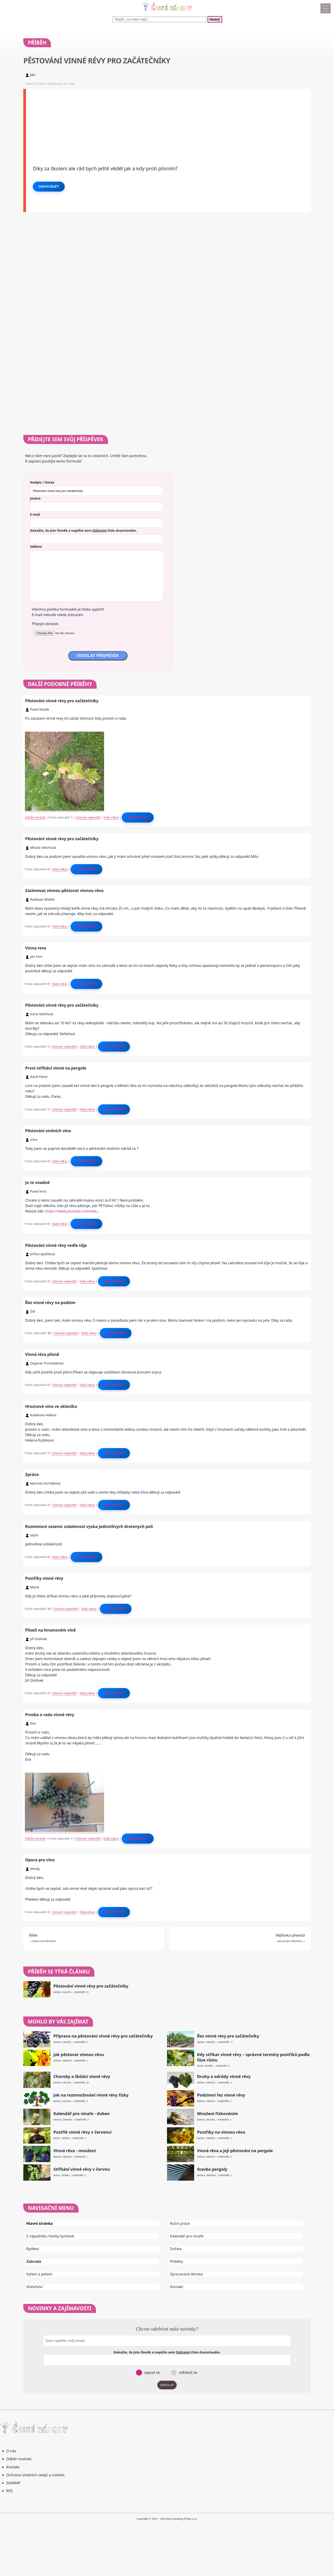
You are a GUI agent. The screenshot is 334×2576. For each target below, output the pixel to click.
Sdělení (36, 546)
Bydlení (32, 2248)
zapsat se (151, 2372)
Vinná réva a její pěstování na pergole (235, 2150)
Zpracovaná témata (186, 2274)
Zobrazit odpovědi (88, 817)
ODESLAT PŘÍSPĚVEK (97, 655)
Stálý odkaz (111, 817)
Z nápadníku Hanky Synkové (50, 2236)
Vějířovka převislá (290, 1935)
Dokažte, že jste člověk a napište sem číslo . (83, 530)
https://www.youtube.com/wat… (72, 1211)
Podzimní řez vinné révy (221, 2095)
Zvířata (175, 2248)
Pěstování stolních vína (48, 1130)
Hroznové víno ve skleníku (51, 1406)
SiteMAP (13, 2482)
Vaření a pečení (39, 2274)
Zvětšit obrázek (35, 817)
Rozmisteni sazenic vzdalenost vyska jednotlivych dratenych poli (89, 1526)
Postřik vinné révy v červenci (82, 2132)
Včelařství (34, 2286)
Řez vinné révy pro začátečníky (228, 2036)
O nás (11, 2450)
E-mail (35, 514)
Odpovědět (48, 186)
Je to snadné (37, 1182)
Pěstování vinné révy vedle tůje (56, 1245)
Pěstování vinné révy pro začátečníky (61, 700)
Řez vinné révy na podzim (50, 1302)
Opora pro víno (40, 1859)
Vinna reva (35, 948)
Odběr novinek (18, 2458)
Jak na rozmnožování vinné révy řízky (91, 2095)
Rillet (33, 1935)
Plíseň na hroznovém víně (50, 1630)
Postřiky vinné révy (44, 1578)
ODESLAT (167, 2385)
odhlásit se (187, 2372)
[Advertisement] (162, 120)
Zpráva (32, 1474)
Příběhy (176, 2261)
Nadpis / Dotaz (42, 482)
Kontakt (176, 2286)
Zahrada (33, 2261)
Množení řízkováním (217, 2113)
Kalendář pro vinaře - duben (81, 2113)
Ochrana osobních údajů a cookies (35, 2474)
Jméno (35, 498)
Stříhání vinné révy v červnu (81, 2169)
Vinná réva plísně (42, 1354)
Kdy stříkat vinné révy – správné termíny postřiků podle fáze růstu (253, 2057)
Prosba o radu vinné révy (49, 1714)
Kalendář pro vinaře (186, 2236)
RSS (9, 2490)
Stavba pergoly (212, 2169)
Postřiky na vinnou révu (221, 2132)
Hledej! (214, 19)
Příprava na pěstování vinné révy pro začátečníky (103, 2036)
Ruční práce (180, 2223)
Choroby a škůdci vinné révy (81, 2076)
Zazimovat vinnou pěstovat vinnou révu (64, 890)
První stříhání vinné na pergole (55, 1068)
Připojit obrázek (45, 623)
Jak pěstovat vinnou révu (78, 2054)
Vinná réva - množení (74, 2150)
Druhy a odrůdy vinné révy (224, 2076)
